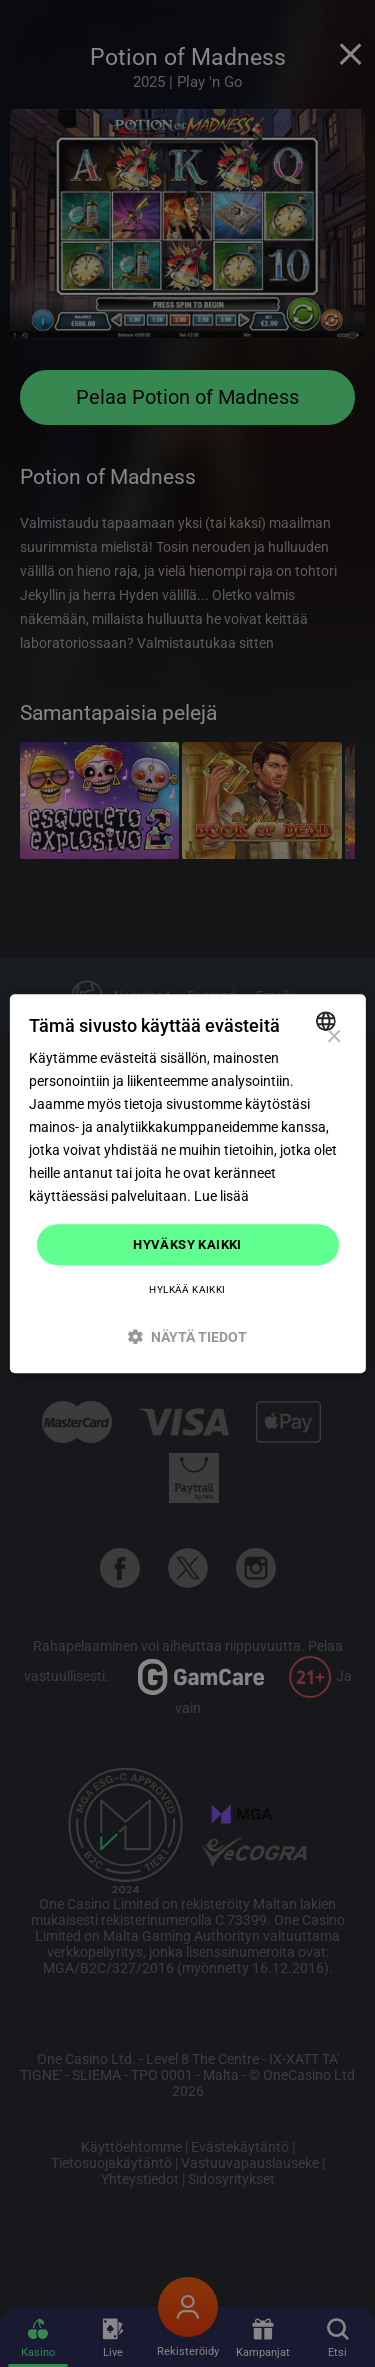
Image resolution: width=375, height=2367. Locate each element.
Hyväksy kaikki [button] (187, 1244)
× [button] (333, 1037)
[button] (187, 1336)
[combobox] (328, 1021)
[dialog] (187, 1184)
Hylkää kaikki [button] (187, 1289)
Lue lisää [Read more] (221, 1197)
